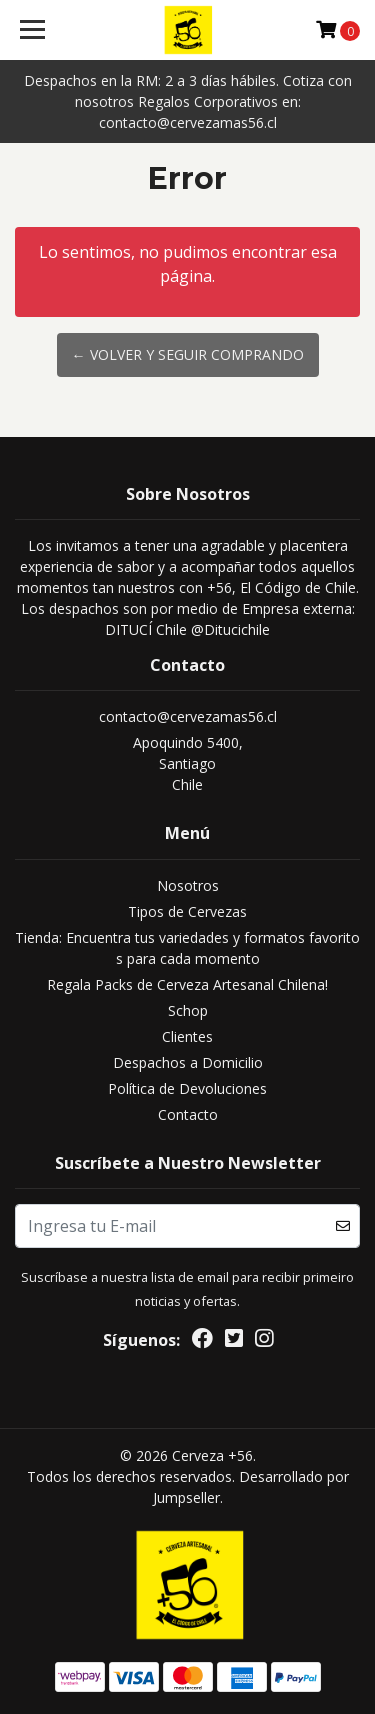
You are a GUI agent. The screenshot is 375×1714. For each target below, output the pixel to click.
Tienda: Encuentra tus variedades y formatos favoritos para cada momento (187, 948)
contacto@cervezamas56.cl (188, 716)
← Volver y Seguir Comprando (188, 354)
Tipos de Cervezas (187, 911)
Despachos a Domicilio (188, 1062)
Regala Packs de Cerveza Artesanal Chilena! (187, 984)
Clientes (187, 1036)
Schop (188, 1010)
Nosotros (188, 885)
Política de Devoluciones (187, 1088)
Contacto (188, 1114)
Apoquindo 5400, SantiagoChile (188, 763)
